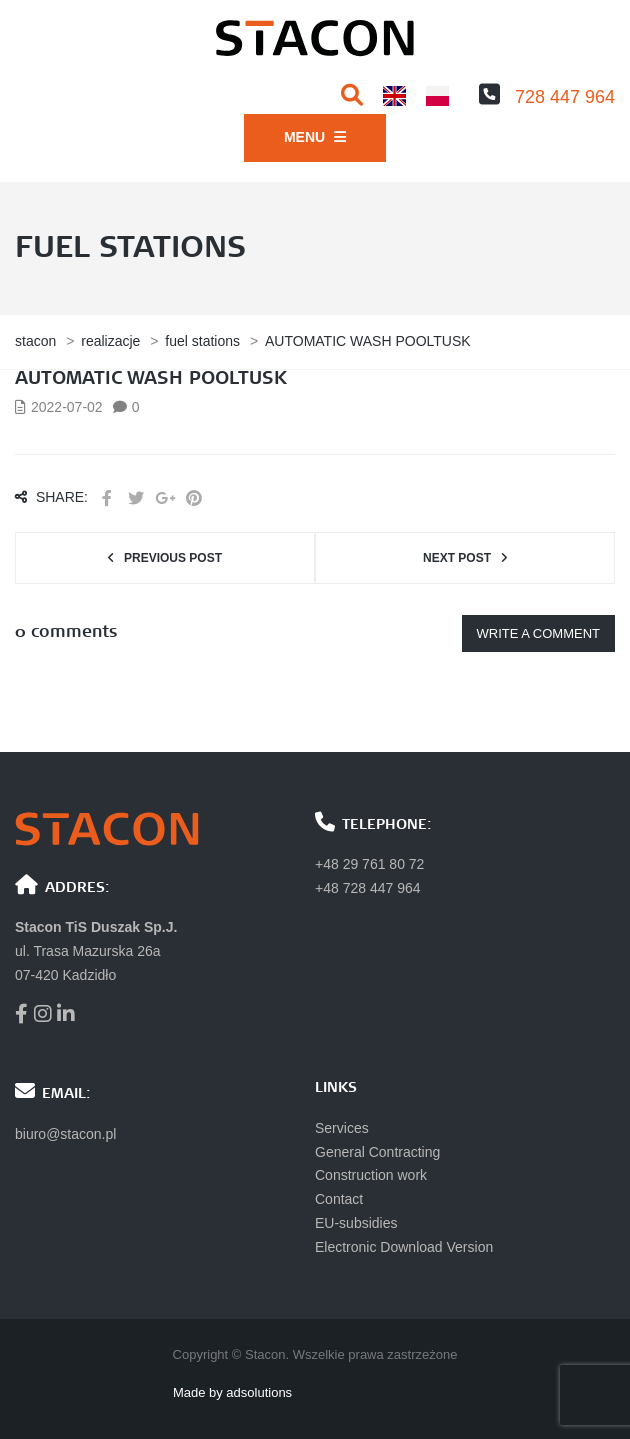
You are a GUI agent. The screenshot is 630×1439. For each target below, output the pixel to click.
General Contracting (377, 1152)
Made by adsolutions (232, 1392)
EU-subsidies (356, 1223)
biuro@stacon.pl (65, 1134)
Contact (339, 1199)
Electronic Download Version (404, 1247)
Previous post (173, 558)
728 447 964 (565, 97)
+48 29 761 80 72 (369, 864)
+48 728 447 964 (368, 888)
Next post (457, 558)
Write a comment (539, 633)
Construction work (371, 1175)
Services (342, 1128)
